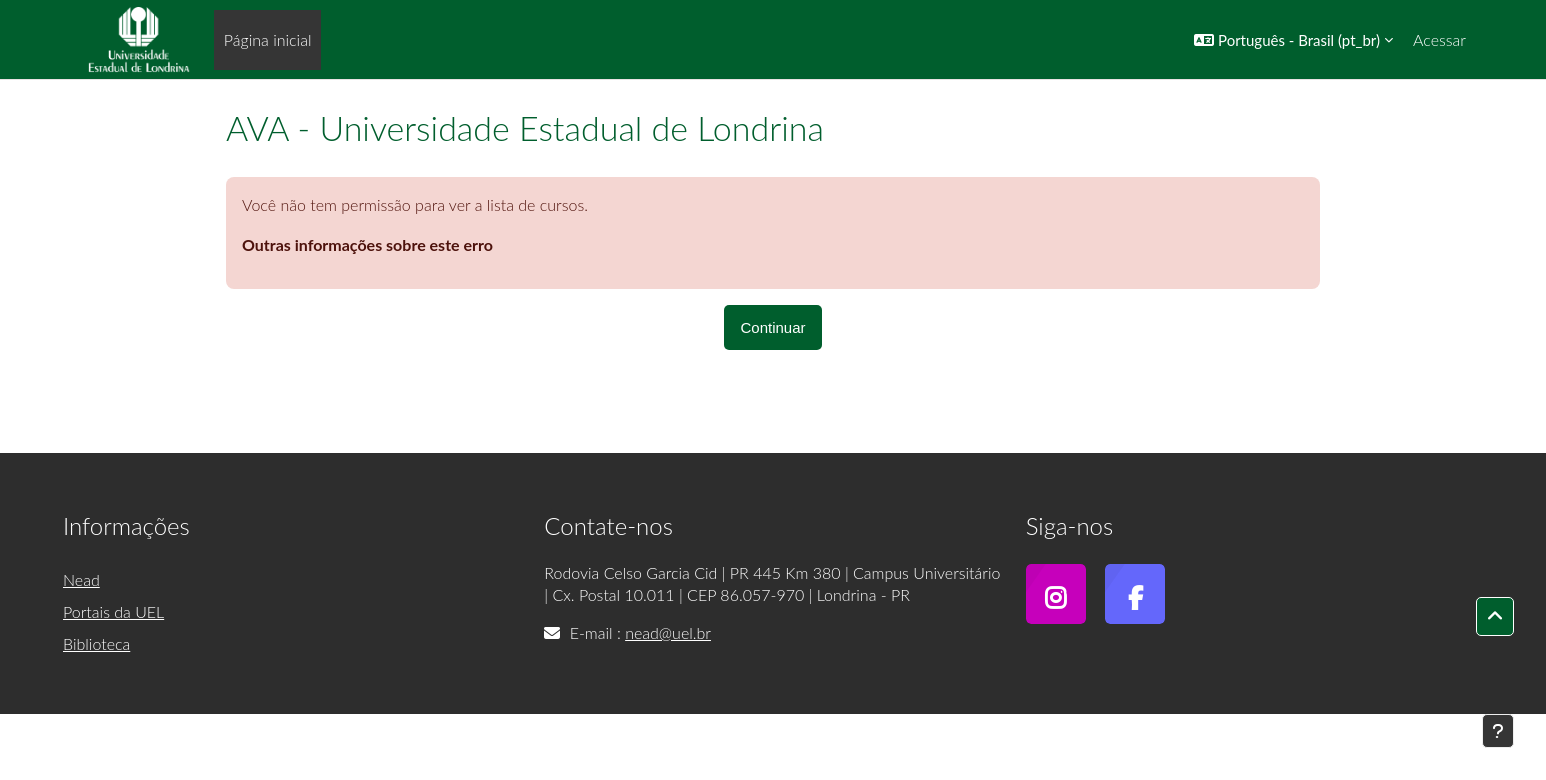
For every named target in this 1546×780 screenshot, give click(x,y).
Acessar (1439, 39)
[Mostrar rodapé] (1498, 731)
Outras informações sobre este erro (367, 244)
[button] (1293, 39)
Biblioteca (96, 643)
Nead (81, 579)
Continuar (772, 327)
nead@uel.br (668, 632)
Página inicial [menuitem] (268, 39)
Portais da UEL (113, 611)
